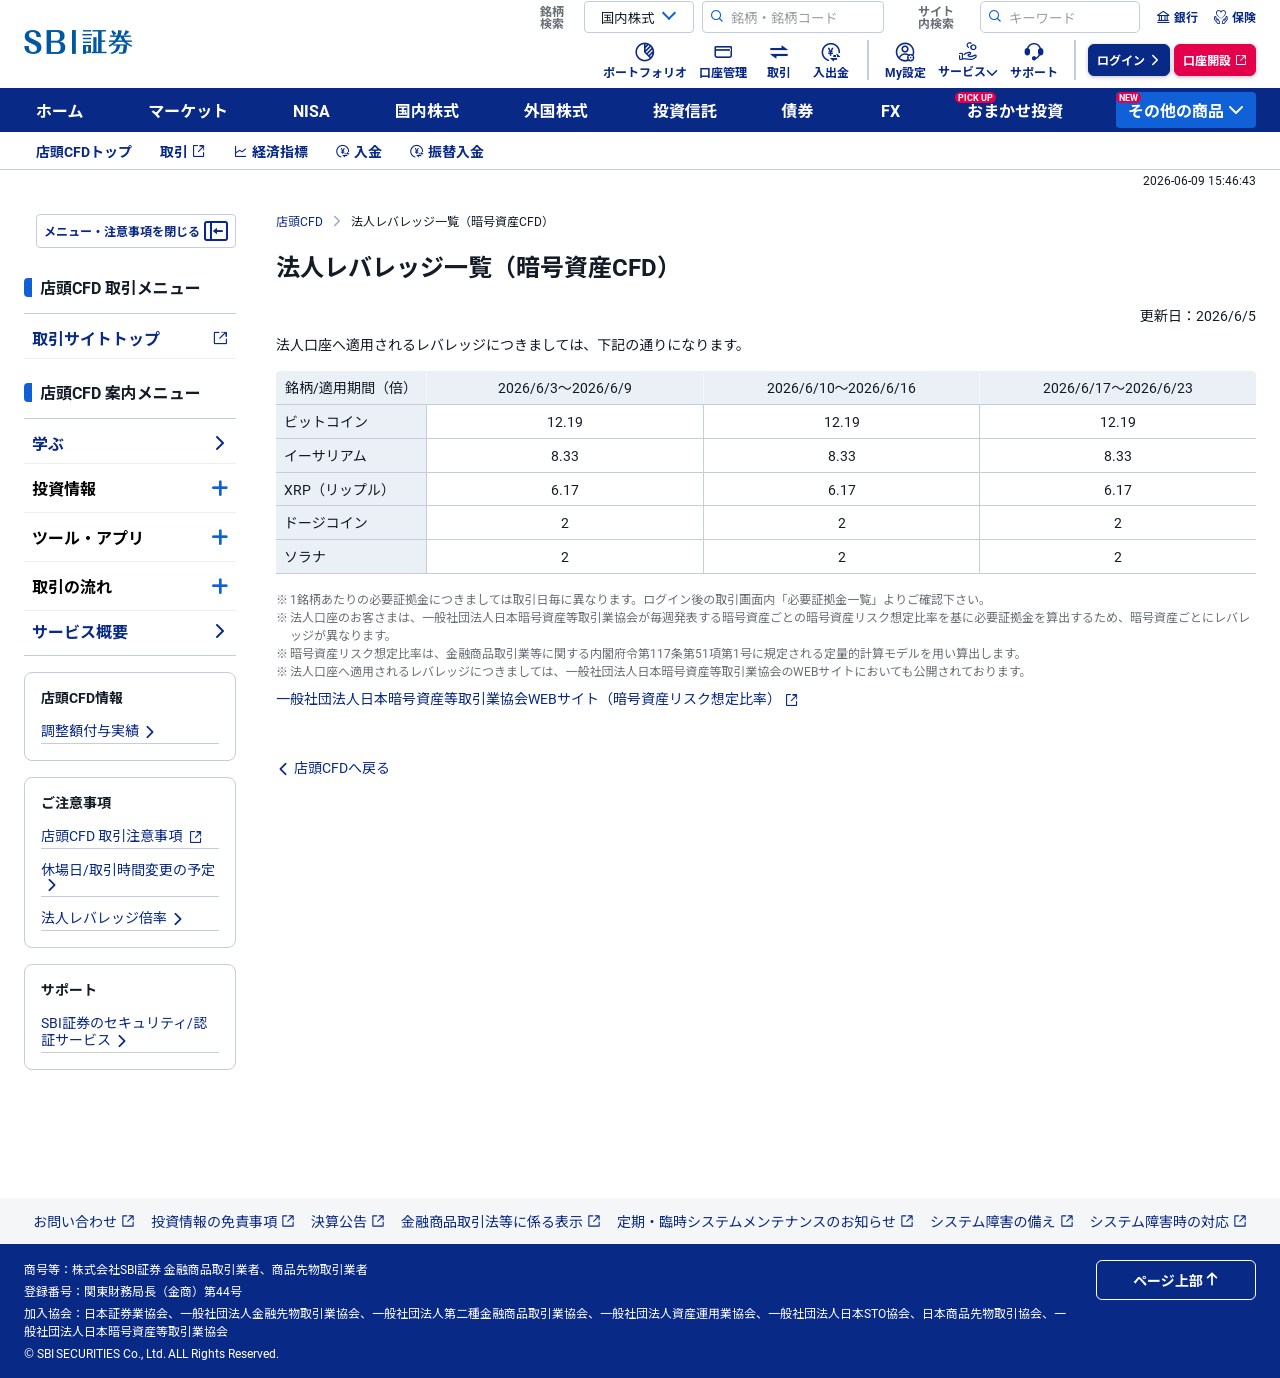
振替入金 (447, 151)
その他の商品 (1180, 107)
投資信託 (685, 110)
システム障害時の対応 (1169, 1221)
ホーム (60, 110)
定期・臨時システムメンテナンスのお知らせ (765, 1221)
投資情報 (130, 488)
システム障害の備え (1002, 1221)
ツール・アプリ (130, 537)
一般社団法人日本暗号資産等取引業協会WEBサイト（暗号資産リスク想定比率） (537, 698)
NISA (311, 110)
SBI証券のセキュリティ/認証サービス (124, 1030)
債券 (797, 110)
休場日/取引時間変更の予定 (128, 875)
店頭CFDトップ (84, 151)
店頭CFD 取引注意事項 (122, 835)
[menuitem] (1177, 17)
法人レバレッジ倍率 (113, 917)
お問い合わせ (84, 1221)
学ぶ (130, 443)
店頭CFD (299, 221)
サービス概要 (130, 631)
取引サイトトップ (130, 338)
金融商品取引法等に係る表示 (501, 1221)
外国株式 (556, 110)
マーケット (188, 110)
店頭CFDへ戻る (333, 767)
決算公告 (348, 1221)
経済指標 (271, 151)
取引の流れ (130, 586)
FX (890, 110)
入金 (359, 151)
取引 (183, 151)
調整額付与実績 (99, 730)
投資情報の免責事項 (223, 1221)
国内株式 (427, 110)
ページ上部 (1176, 1280)
